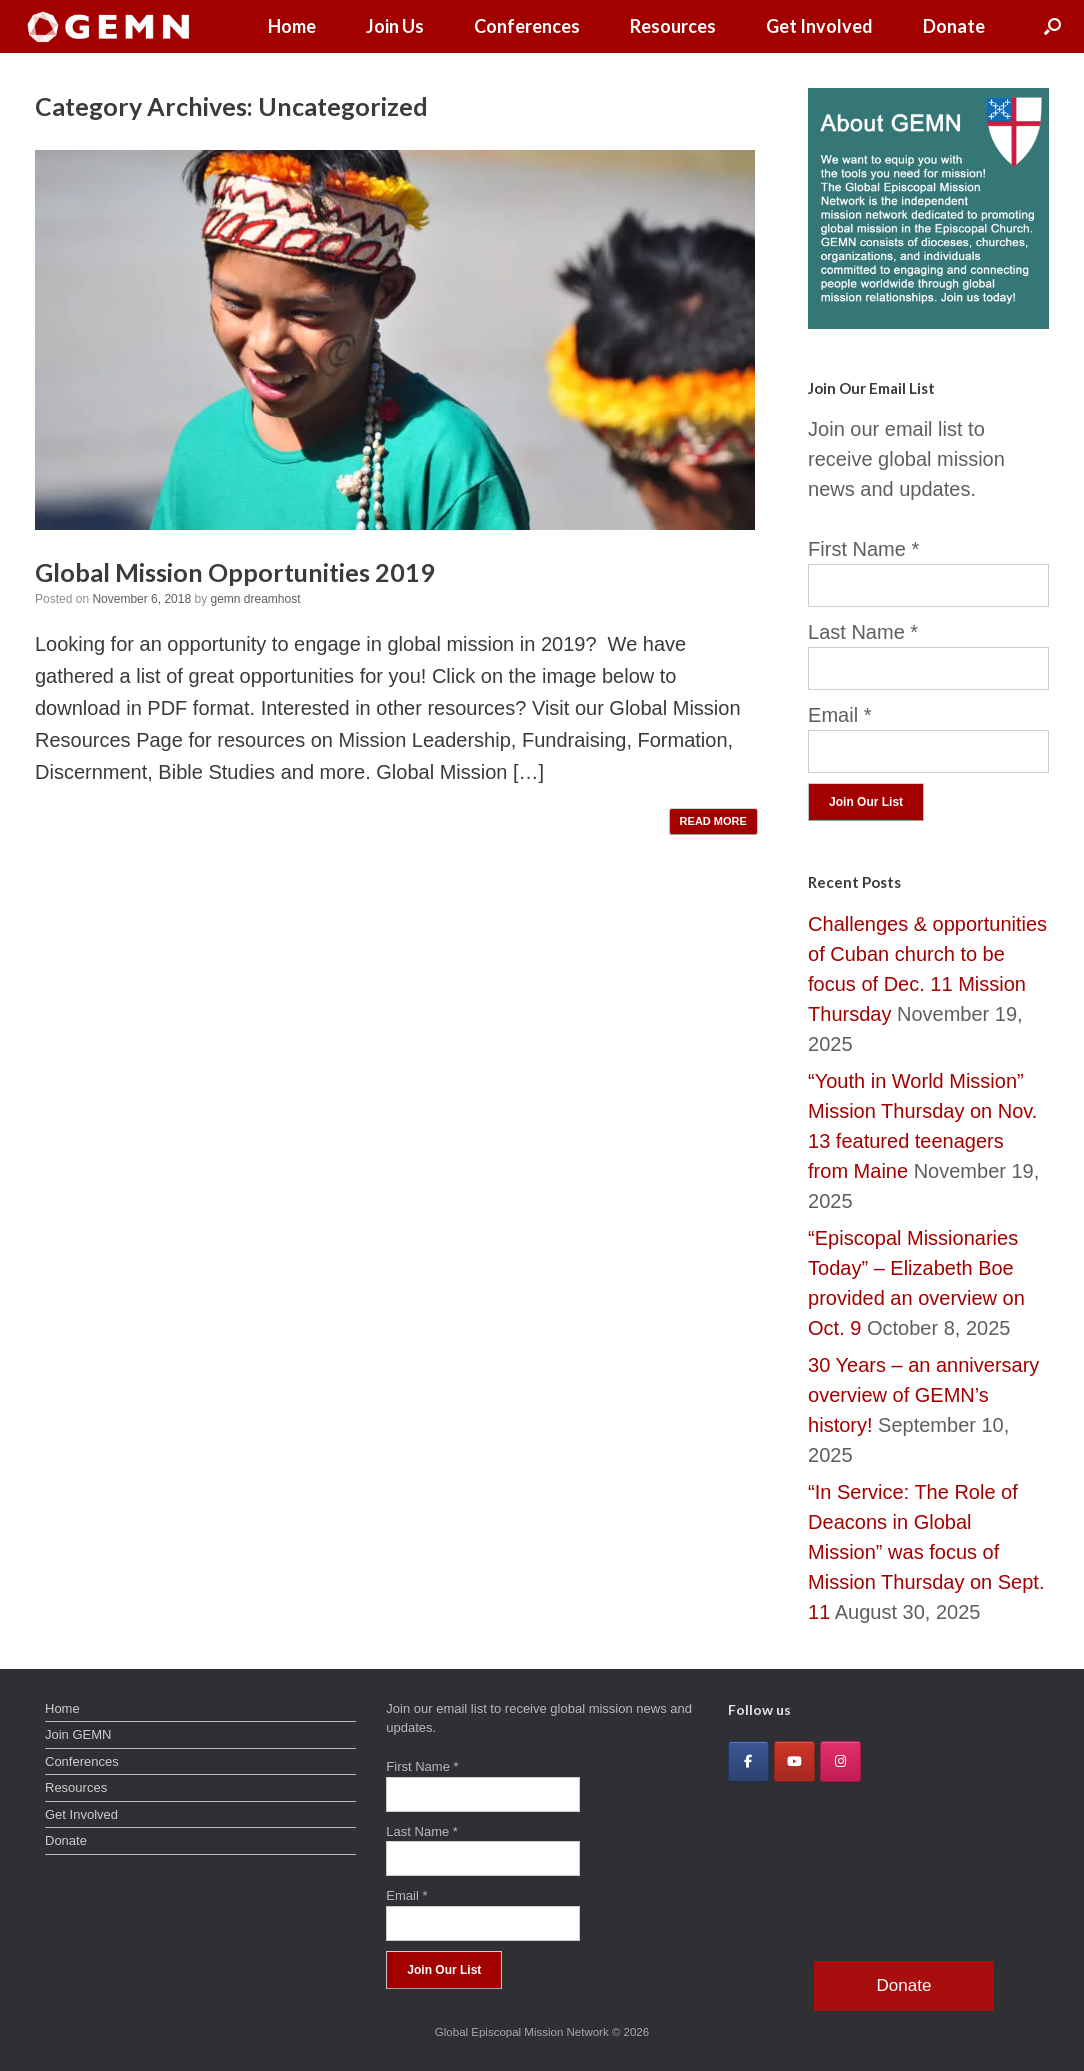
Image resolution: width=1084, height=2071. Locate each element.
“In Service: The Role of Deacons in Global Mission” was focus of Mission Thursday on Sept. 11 (926, 1552)
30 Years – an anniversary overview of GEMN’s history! (923, 1395)
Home (292, 26)
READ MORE (713, 821)
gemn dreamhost (255, 599)
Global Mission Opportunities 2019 (235, 572)
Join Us (395, 26)
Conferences (527, 26)
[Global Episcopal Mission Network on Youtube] (794, 1761)
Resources (673, 26)
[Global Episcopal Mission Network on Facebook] (748, 1761)
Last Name (863, 632)
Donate (954, 26)
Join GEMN (78, 1734)
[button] (1052, 26)
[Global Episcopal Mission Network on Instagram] (840, 1761)
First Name (863, 549)
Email (839, 715)
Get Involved (819, 26)
